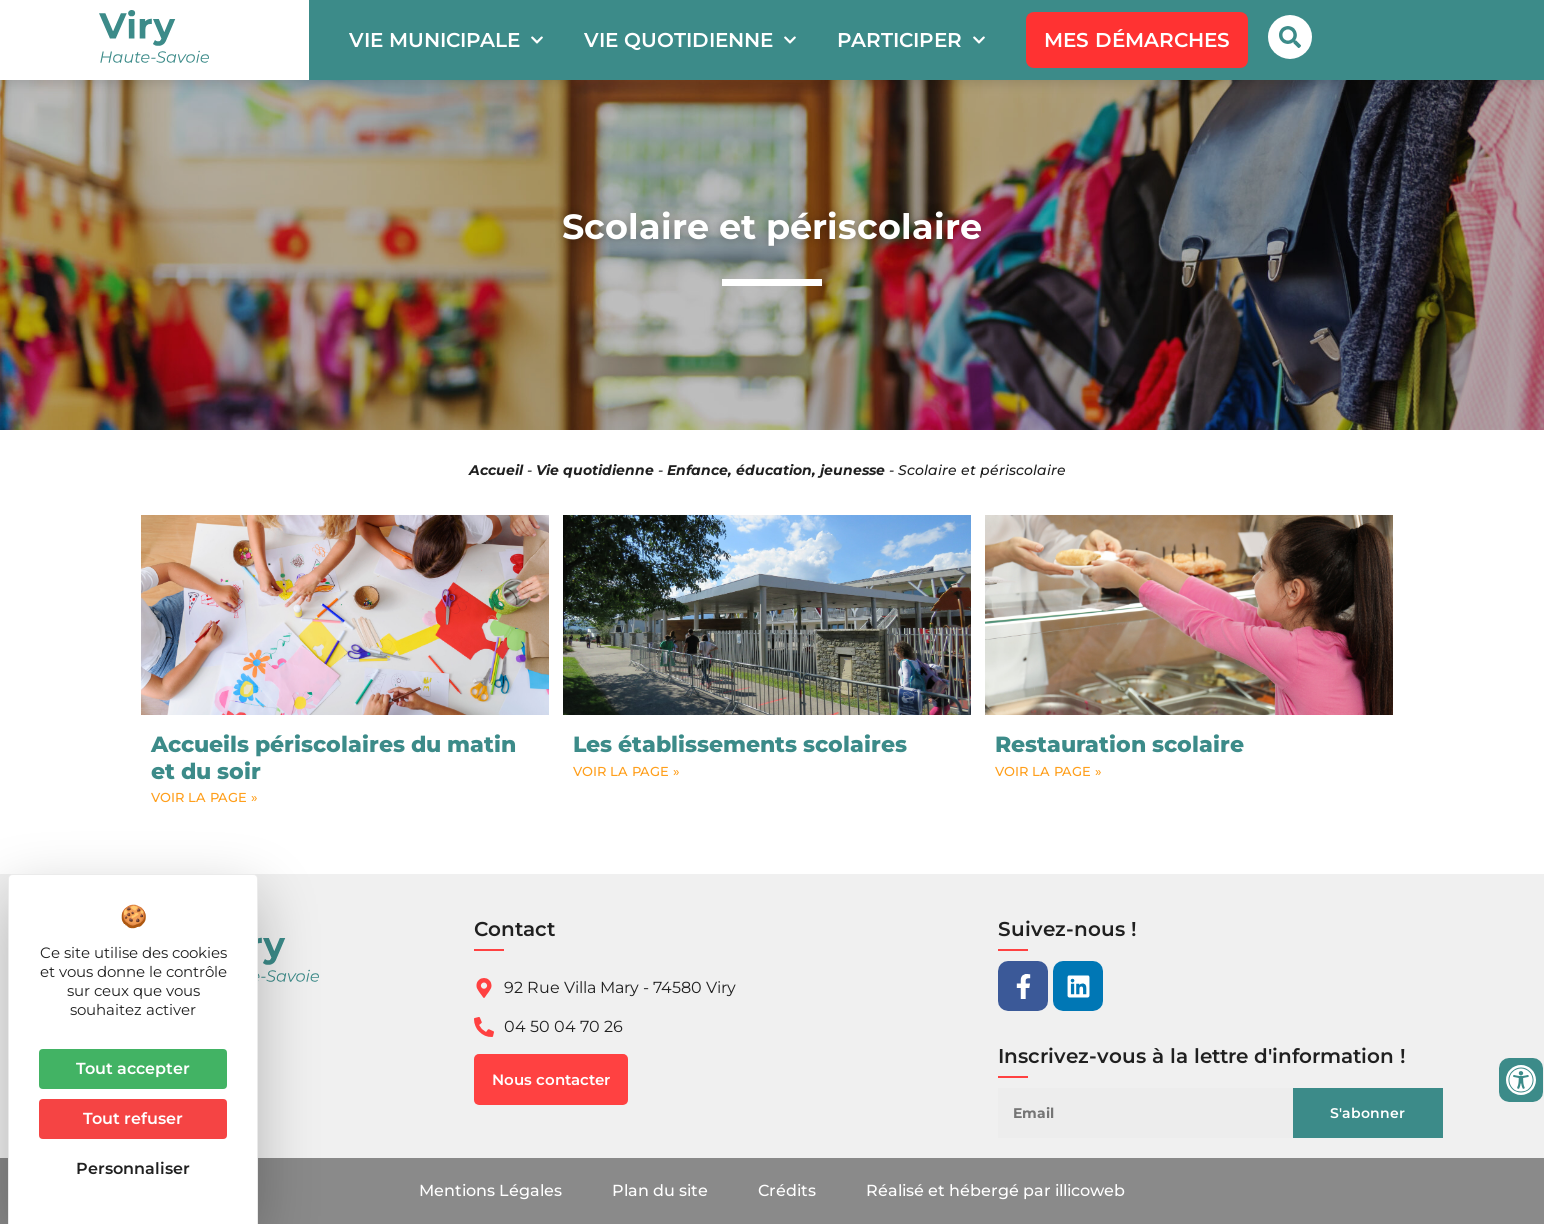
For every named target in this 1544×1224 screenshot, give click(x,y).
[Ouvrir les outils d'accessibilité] (1521, 1080)
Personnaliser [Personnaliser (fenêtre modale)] (133, 1168)
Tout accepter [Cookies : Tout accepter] (133, 1068)
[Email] (1157, 1113)
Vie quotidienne (690, 40)
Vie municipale (446, 40)
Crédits (787, 1190)
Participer (911, 40)
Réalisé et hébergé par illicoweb (995, 1190)
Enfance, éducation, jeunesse (776, 470)
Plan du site (660, 1190)
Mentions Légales (490, 1190)
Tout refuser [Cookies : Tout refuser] (133, 1118)
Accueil (496, 470)
